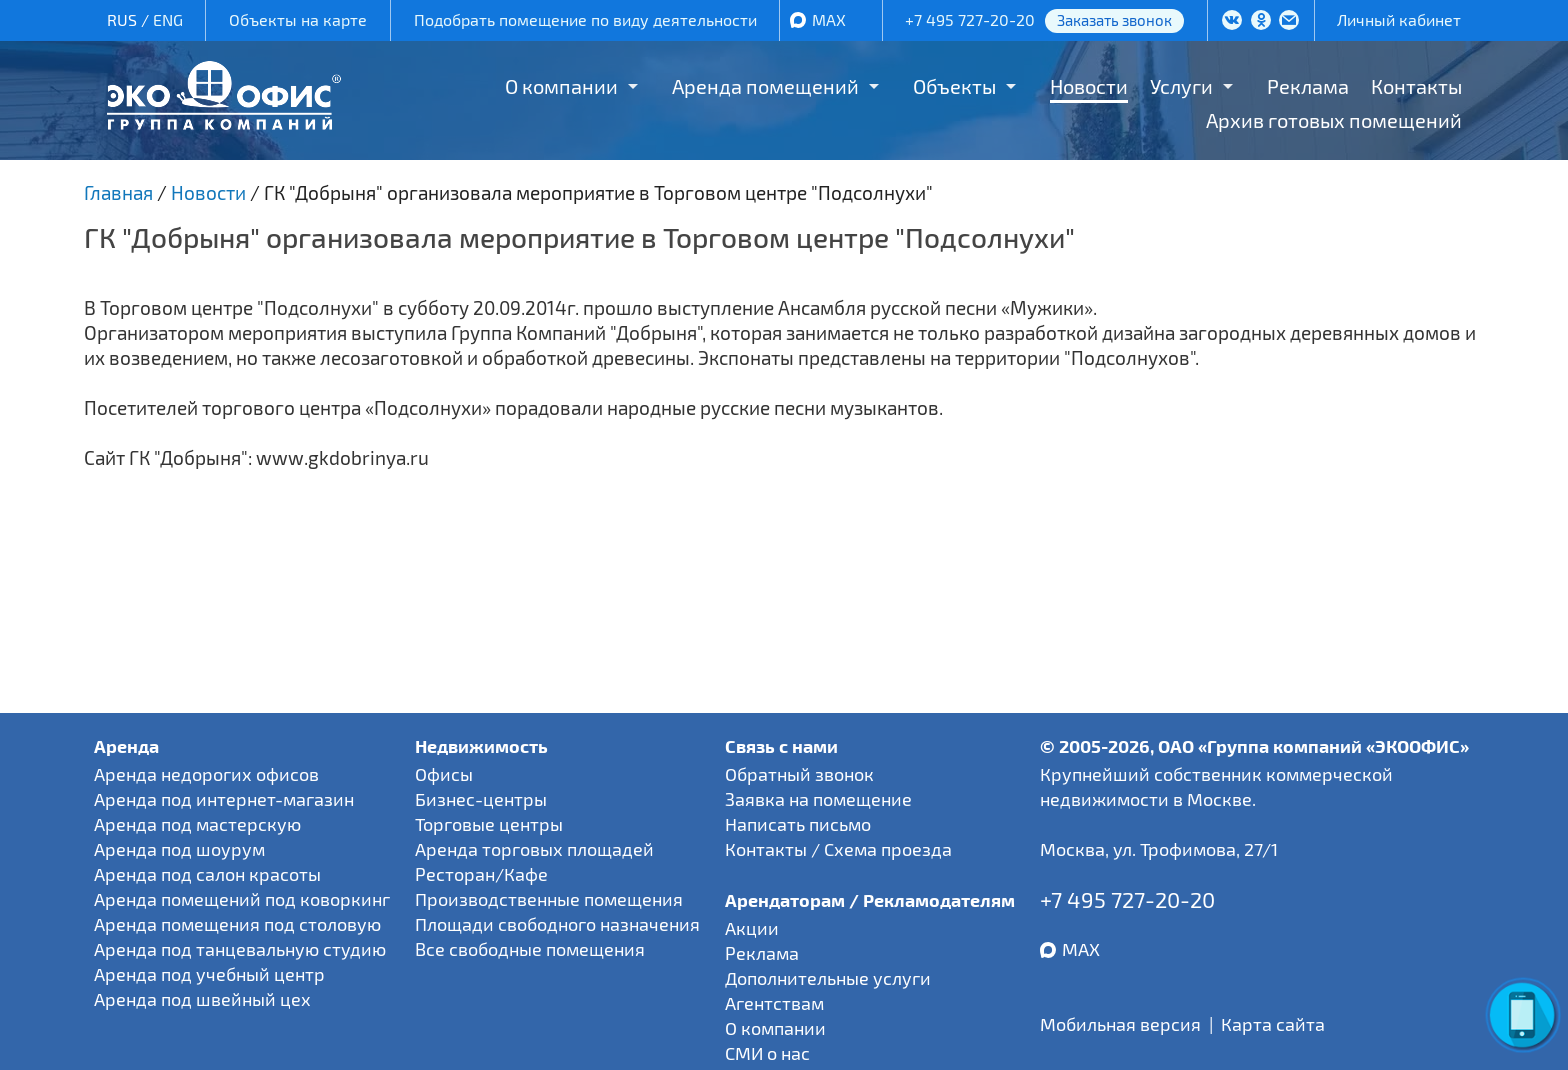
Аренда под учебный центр (209, 974)
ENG (168, 19)
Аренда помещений (765, 86)
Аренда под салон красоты (207, 874)
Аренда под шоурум (179, 849)
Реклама (1308, 86)
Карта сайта (1273, 1024)
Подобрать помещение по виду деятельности (585, 19)
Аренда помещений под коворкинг (242, 899)
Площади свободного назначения (557, 924)
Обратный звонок (799, 774)
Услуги (1181, 86)
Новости (1089, 86)
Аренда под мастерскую (197, 824)
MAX (829, 19)
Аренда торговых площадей (534, 849)
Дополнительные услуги (828, 978)
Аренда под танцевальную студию (240, 949)
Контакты (1416, 86)
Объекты (954, 86)
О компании (561, 86)
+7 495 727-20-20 (970, 19)
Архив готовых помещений (1334, 120)
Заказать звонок (1114, 20)
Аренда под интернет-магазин (224, 799)
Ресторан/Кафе (481, 874)
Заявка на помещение (818, 799)
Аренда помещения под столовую (237, 924)
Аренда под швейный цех (202, 999)
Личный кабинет (1399, 19)
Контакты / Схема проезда (838, 849)
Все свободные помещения (530, 949)
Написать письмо (798, 824)
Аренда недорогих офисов (206, 774)
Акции (752, 928)
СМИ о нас (767, 1053)
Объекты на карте (298, 19)
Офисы (444, 774)
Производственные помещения (549, 899)
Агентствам (774, 1003)
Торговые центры (489, 824)
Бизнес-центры (481, 799)
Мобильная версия (1120, 1024)
